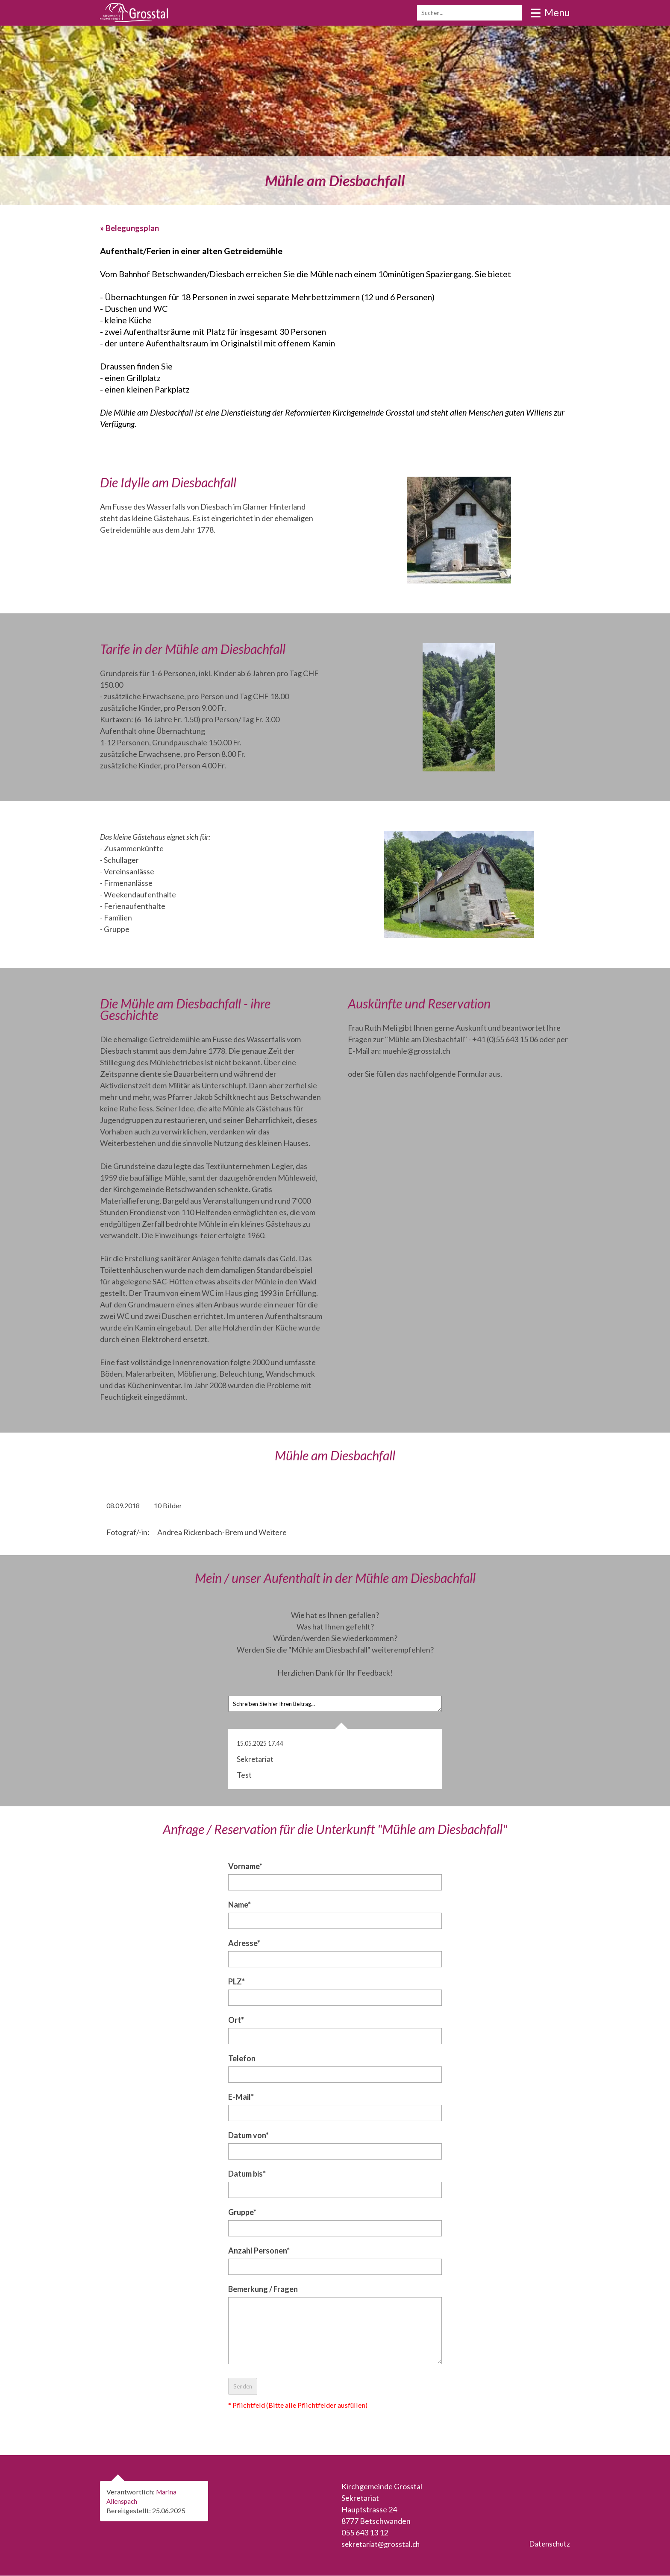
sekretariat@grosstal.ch (381, 2544)
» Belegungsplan (131, 228)
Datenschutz (548, 2544)
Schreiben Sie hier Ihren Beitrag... (335, 1704)
